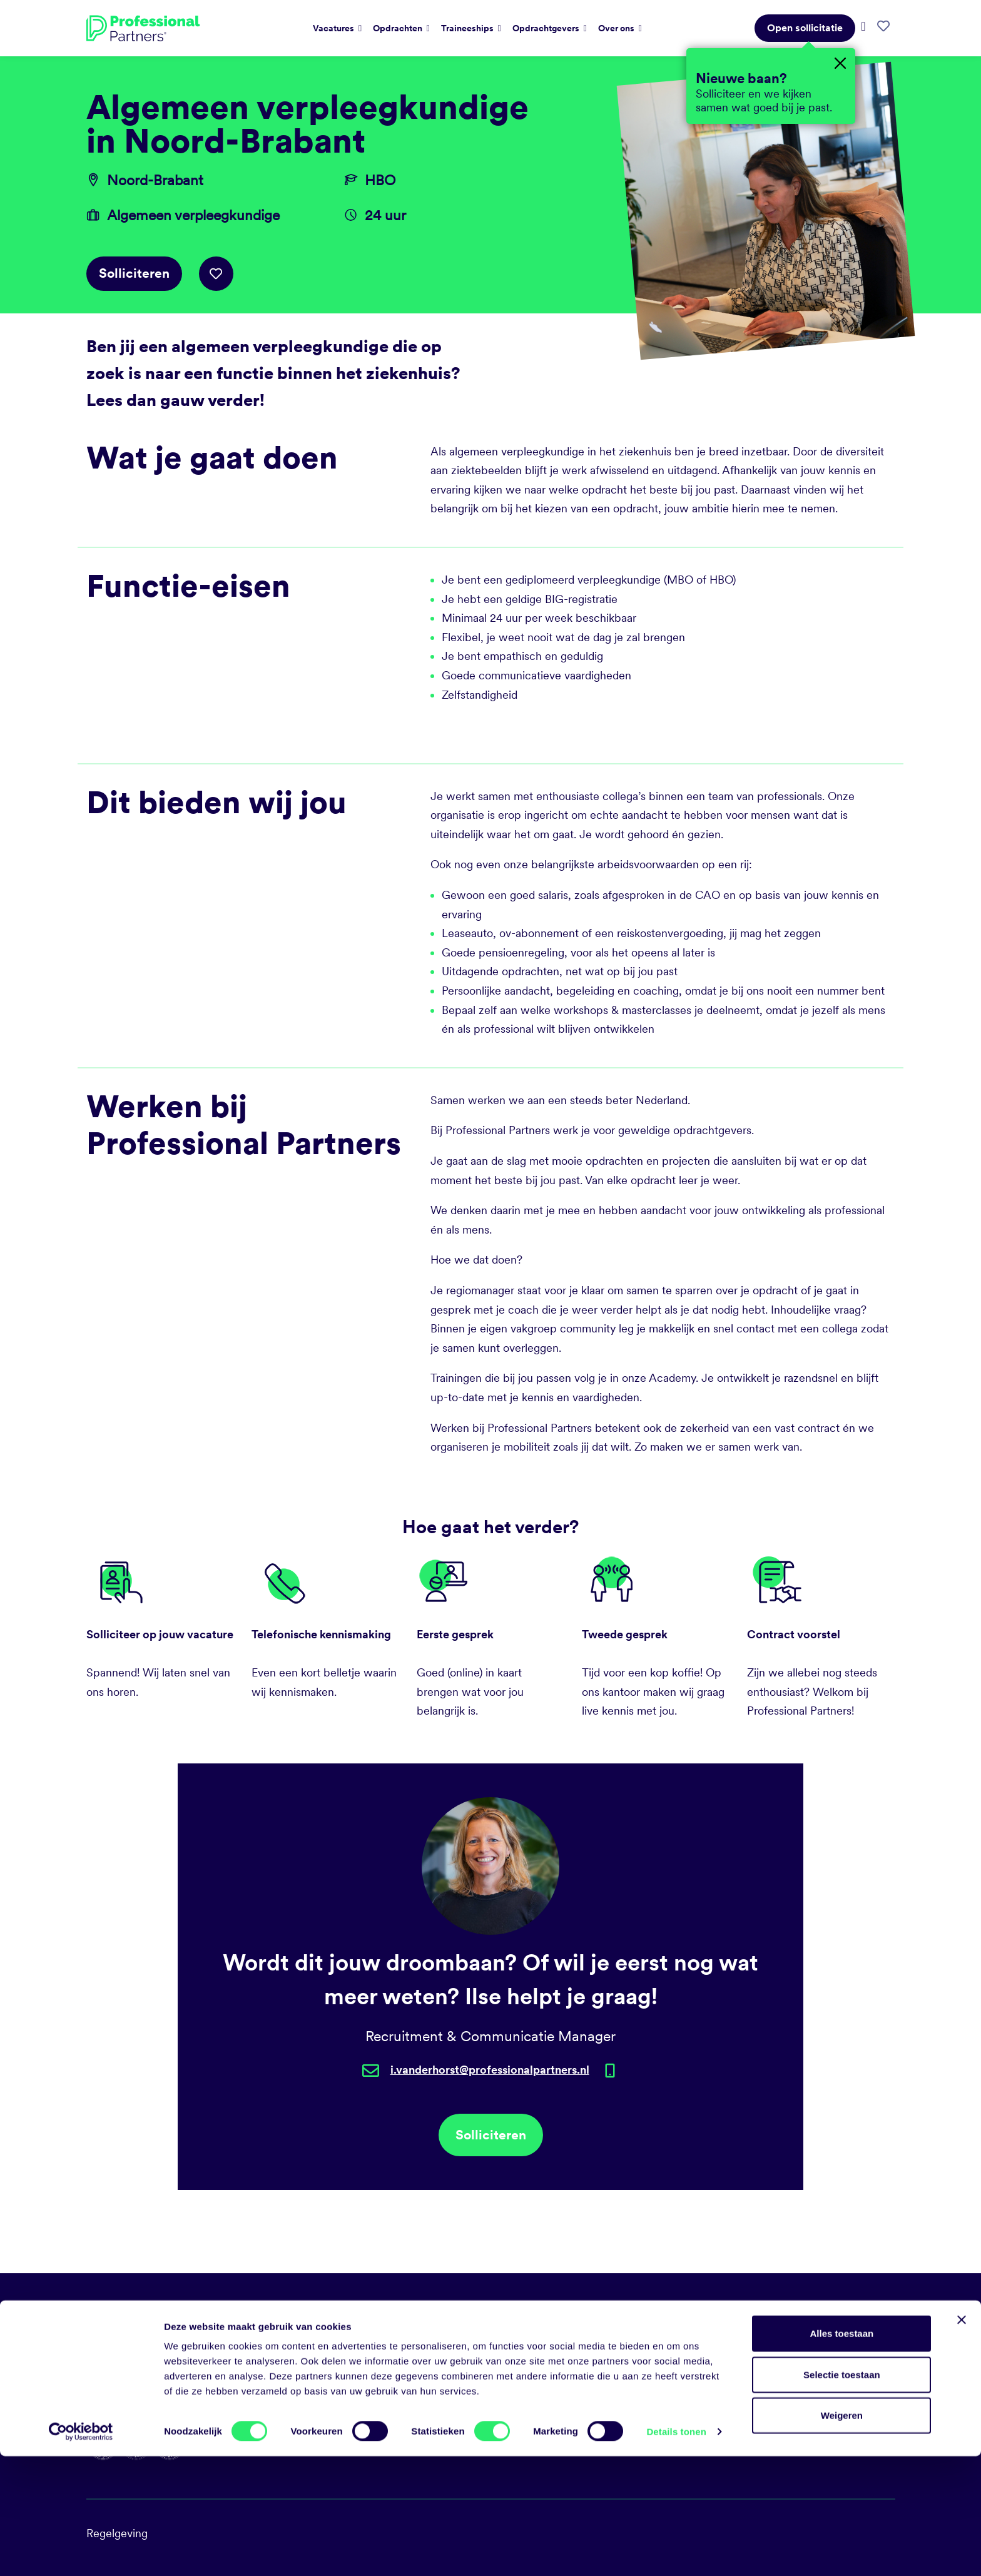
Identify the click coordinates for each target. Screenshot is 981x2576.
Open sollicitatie (805, 28)
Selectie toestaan (841, 2494)
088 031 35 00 (535, 2315)
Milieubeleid (736, 2360)
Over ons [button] (617, 28)
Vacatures (730, 2315)
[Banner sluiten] (961, 2439)
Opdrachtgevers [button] (546, 28)
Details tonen (676, 2551)
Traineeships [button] (468, 28)
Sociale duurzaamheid (760, 2338)
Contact (726, 2405)
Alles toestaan (842, 2453)
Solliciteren (134, 273)
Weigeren (842, 2535)
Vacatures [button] (334, 28)
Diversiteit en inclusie (759, 2383)
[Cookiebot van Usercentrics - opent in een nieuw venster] (81, 2551)
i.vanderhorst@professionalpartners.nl (489, 2069)
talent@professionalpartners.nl (574, 2338)
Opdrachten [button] (398, 28)
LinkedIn (520, 2360)
